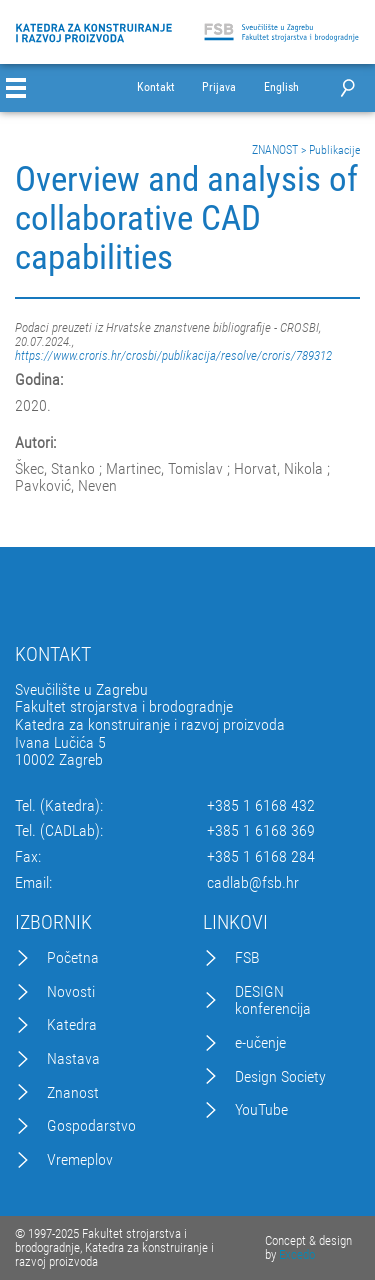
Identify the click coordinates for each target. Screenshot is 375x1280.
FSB (247, 958)
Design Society (280, 1077)
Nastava (73, 1059)
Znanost (73, 1093)
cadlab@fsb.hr (253, 883)
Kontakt (156, 87)
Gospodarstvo (91, 1126)
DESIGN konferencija (273, 1000)
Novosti (71, 992)
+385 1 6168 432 (261, 806)
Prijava (219, 87)
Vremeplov (80, 1160)
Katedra (72, 1025)
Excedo (297, 1254)
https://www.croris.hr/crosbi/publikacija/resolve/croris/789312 (173, 355)
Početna (73, 958)
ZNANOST (275, 150)
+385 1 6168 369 (261, 831)
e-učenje (260, 1043)
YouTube (261, 1110)
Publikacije (334, 150)
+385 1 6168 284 (261, 857)
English (281, 87)
